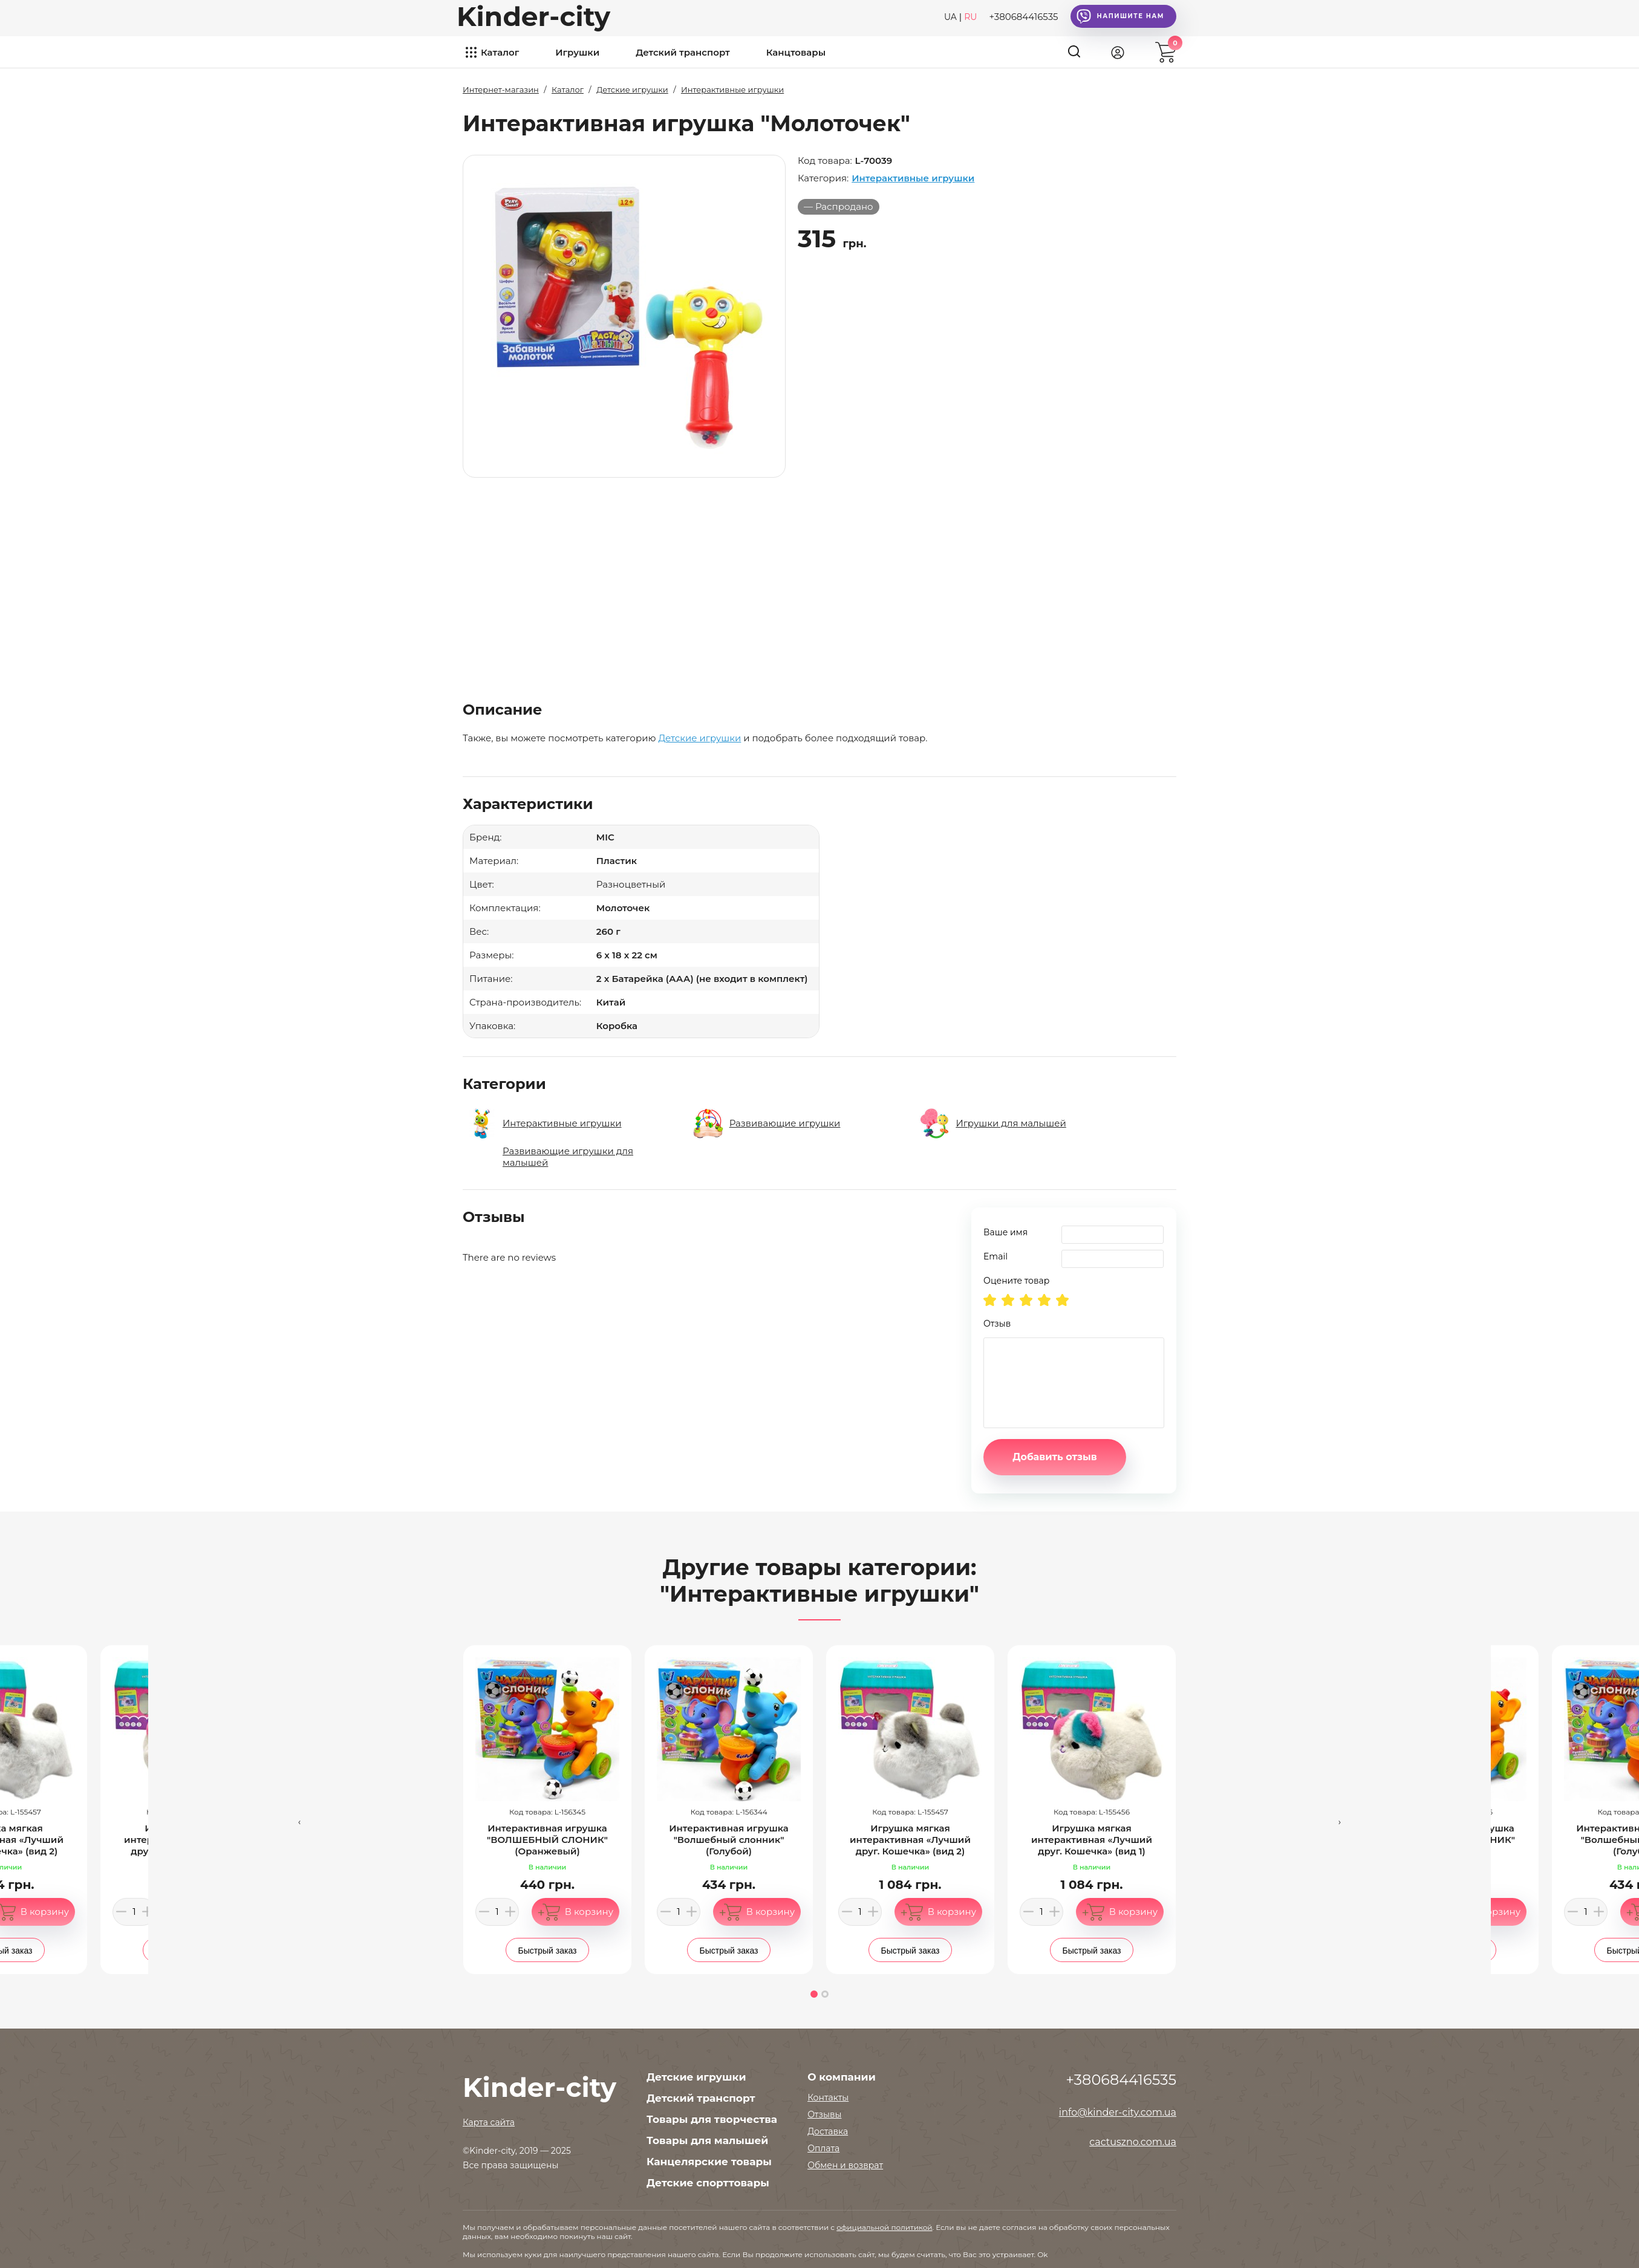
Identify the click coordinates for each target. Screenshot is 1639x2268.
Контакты (828, 2097)
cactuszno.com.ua (1132, 2142)
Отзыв (997, 1323)
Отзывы (824, 2114)
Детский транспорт (683, 52)
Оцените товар (1016, 1280)
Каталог (500, 52)
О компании (841, 2077)
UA (950, 16)
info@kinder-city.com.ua (1117, 2112)
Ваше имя (1005, 1232)
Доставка (827, 2131)
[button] (814, 1994)
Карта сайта (489, 2122)
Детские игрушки (699, 738)
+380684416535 (1023, 16)
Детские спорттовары (708, 2183)
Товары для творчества (712, 2119)
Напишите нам (1120, 16)
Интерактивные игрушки (913, 178)
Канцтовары (796, 52)
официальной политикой (884, 2227)
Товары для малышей (707, 2140)
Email (995, 1256)
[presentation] (299, 1821)
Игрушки (577, 52)
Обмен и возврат (845, 2165)
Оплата (823, 2148)
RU (970, 16)
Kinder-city (533, 16)
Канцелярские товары (709, 2162)
